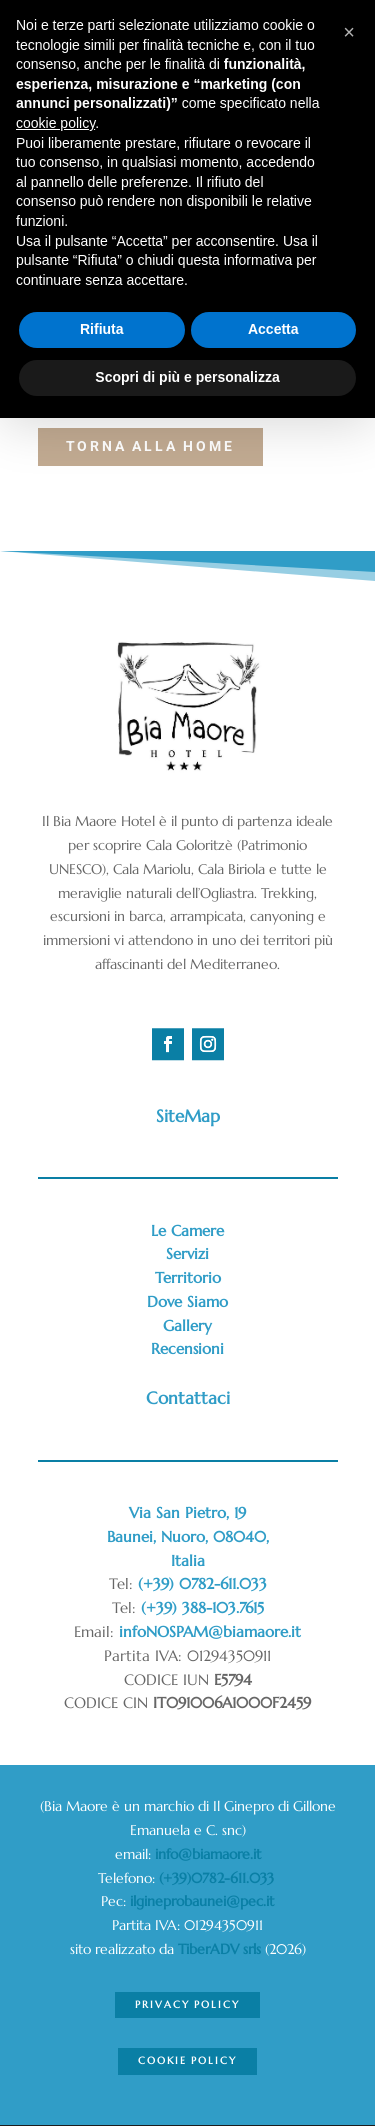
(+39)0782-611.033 (218, 1878)
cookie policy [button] (55, 123)
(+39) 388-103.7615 (202, 1607)
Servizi (187, 1253)
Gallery (187, 1325)
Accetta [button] (273, 329)
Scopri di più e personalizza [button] (187, 377)
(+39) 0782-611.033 (202, 1583)
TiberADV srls (219, 1949)
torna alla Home (150, 446)
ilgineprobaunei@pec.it (202, 1901)
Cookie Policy (187, 2060)
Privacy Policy (187, 2004)
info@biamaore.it (208, 1854)
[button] (349, 32)
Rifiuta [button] (102, 329)
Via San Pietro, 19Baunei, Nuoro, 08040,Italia (188, 1536)
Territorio (188, 1277)
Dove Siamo (187, 1301)
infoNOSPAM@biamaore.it (210, 1631)
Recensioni (187, 1348)
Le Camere (187, 1230)
